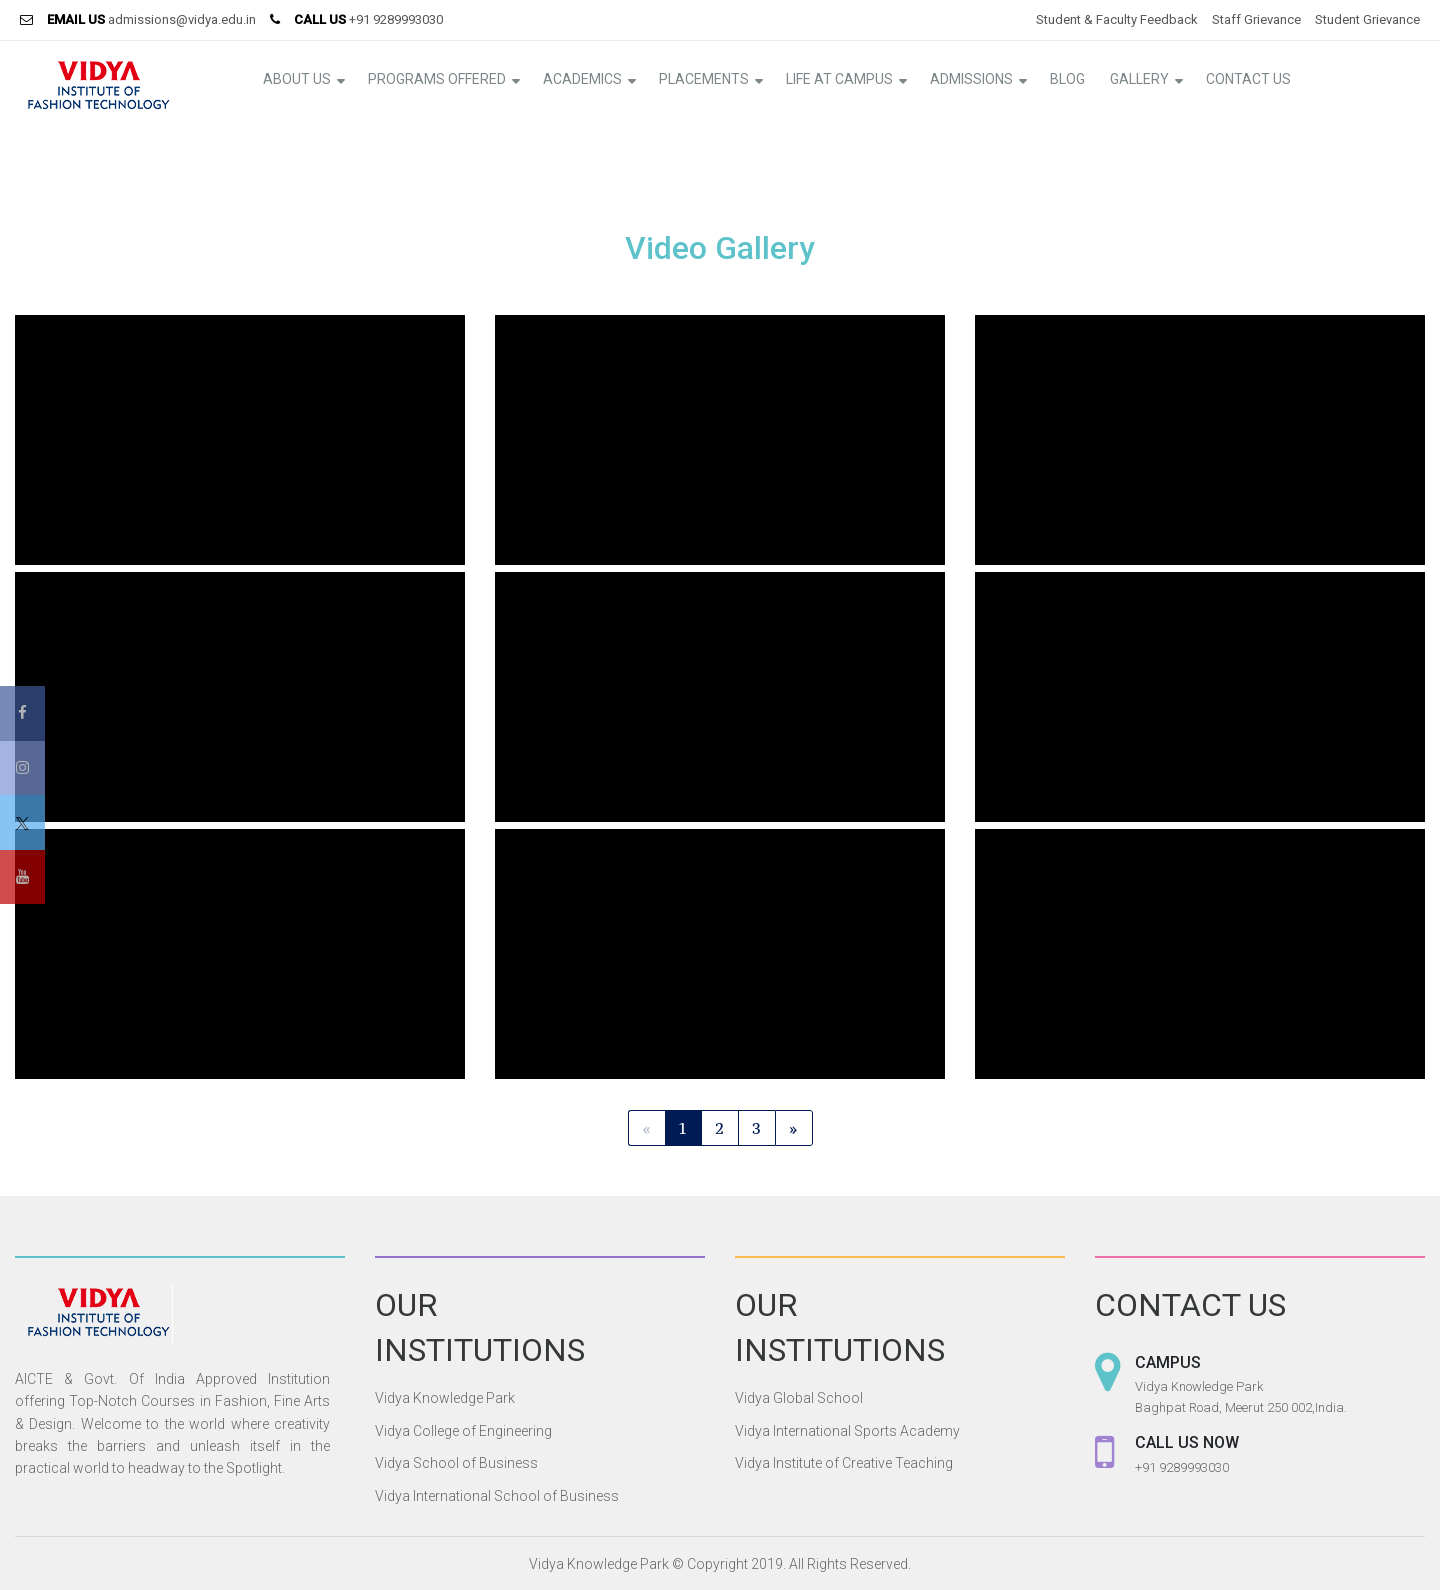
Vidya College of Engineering (463, 1431)
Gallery (1139, 79)
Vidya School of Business (456, 1463)
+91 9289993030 (396, 19)
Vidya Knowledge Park (445, 1398)
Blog (1067, 79)
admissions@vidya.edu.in (182, 19)
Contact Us (1248, 79)
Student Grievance (1367, 19)
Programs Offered (437, 79)
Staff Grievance (1256, 19)
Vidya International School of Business (497, 1496)
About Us (297, 79)
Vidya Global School (799, 1398)
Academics (582, 79)
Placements (704, 79)
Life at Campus (839, 79)
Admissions (971, 79)
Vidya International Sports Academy (847, 1431)
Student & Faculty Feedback (1117, 19)
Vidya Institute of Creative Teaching (844, 1463)
